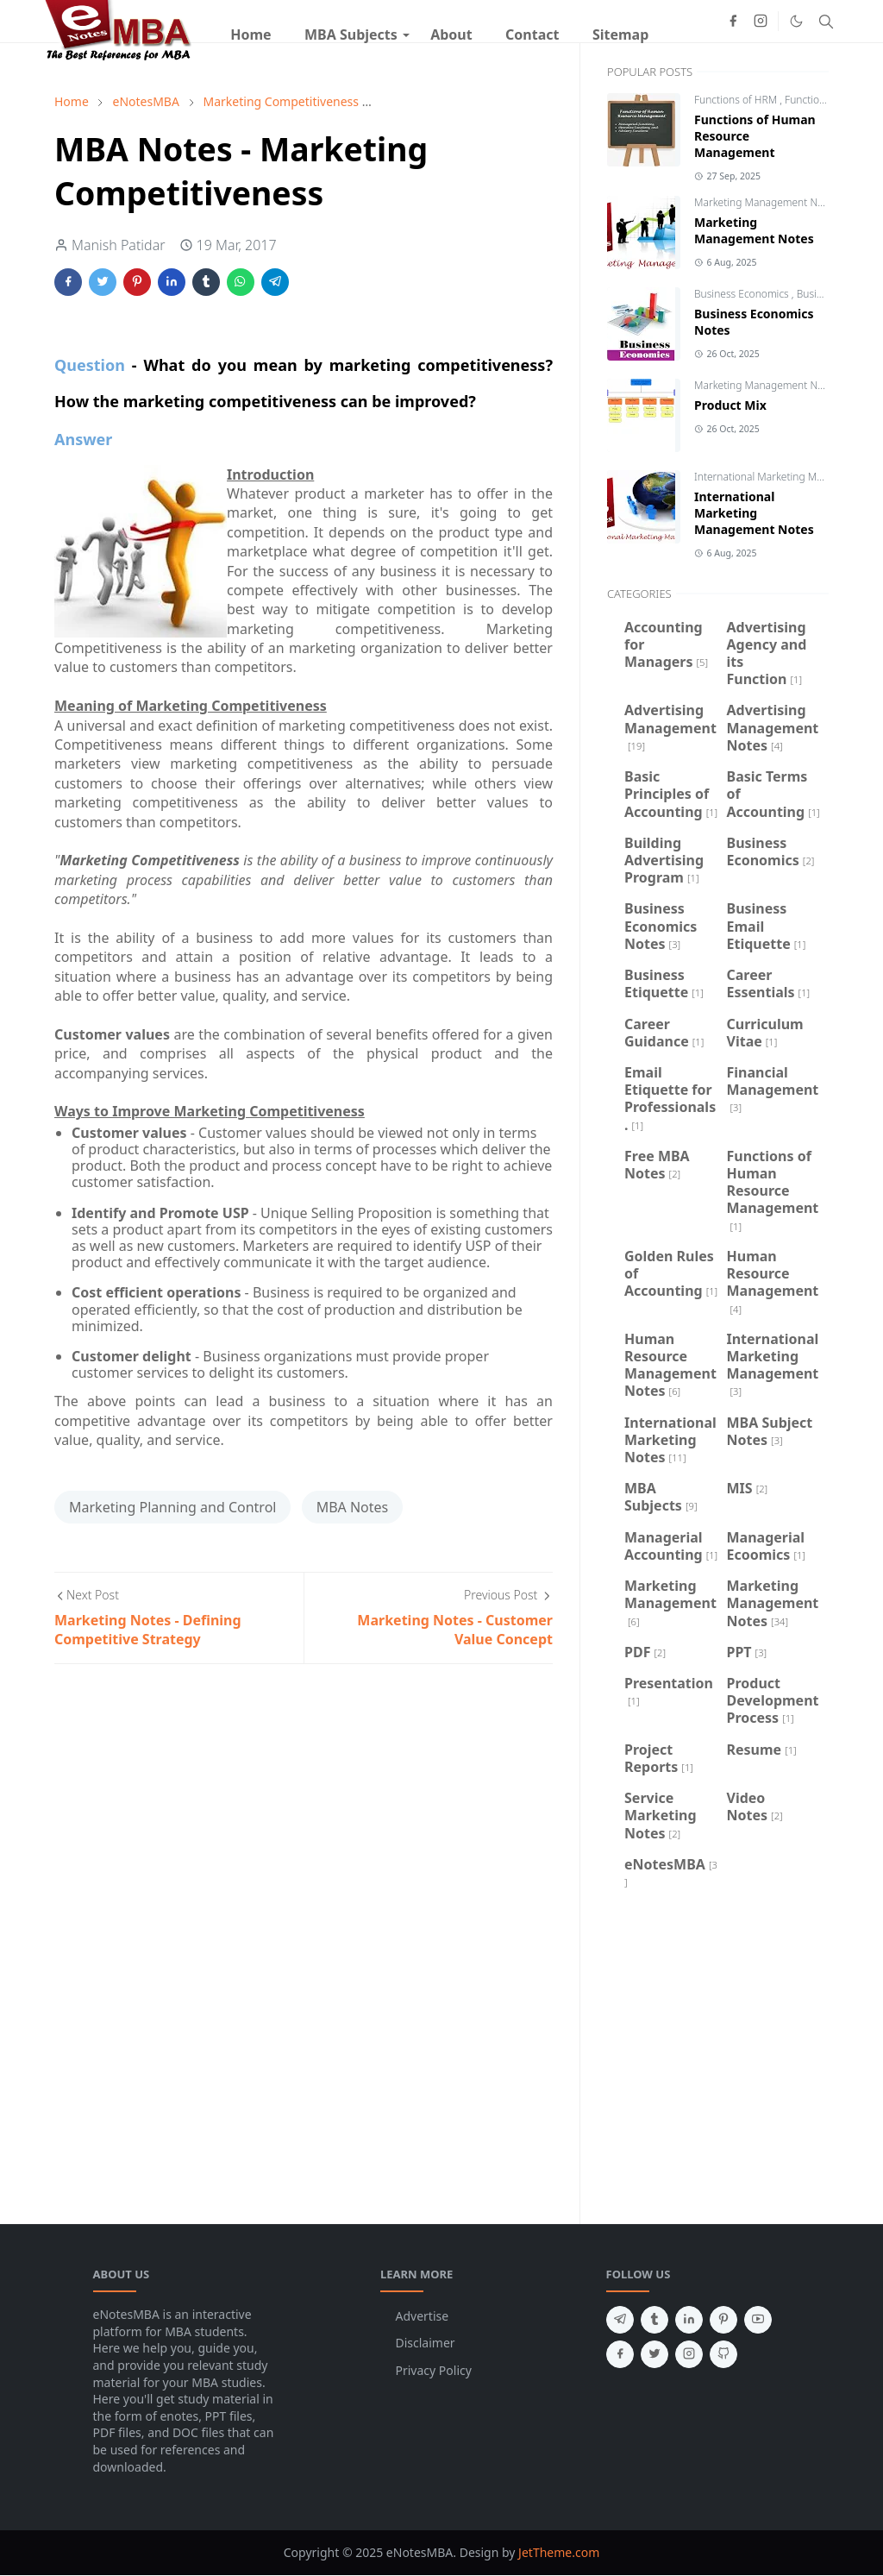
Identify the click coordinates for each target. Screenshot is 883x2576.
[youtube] (758, 2320)
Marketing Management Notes (767, 202)
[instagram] (760, 20)
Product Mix (730, 405)
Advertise (422, 2316)
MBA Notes (352, 1507)
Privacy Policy (434, 2370)
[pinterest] (723, 2320)
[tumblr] (654, 2320)
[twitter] (654, 2354)
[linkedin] (689, 2320)
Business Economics (743, 293)
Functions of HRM (737, 99)
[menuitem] (251, 34)
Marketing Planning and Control (172, 1507)
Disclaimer (425, 2342)
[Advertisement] (718, 2054)
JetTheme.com (558, 2552)
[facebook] (733, 20)
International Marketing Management (784, 476)
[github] (723, 2354)
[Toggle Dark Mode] (796, 21)
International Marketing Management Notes (754, 512)
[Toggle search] (826, 21)
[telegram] (620, 2320)
